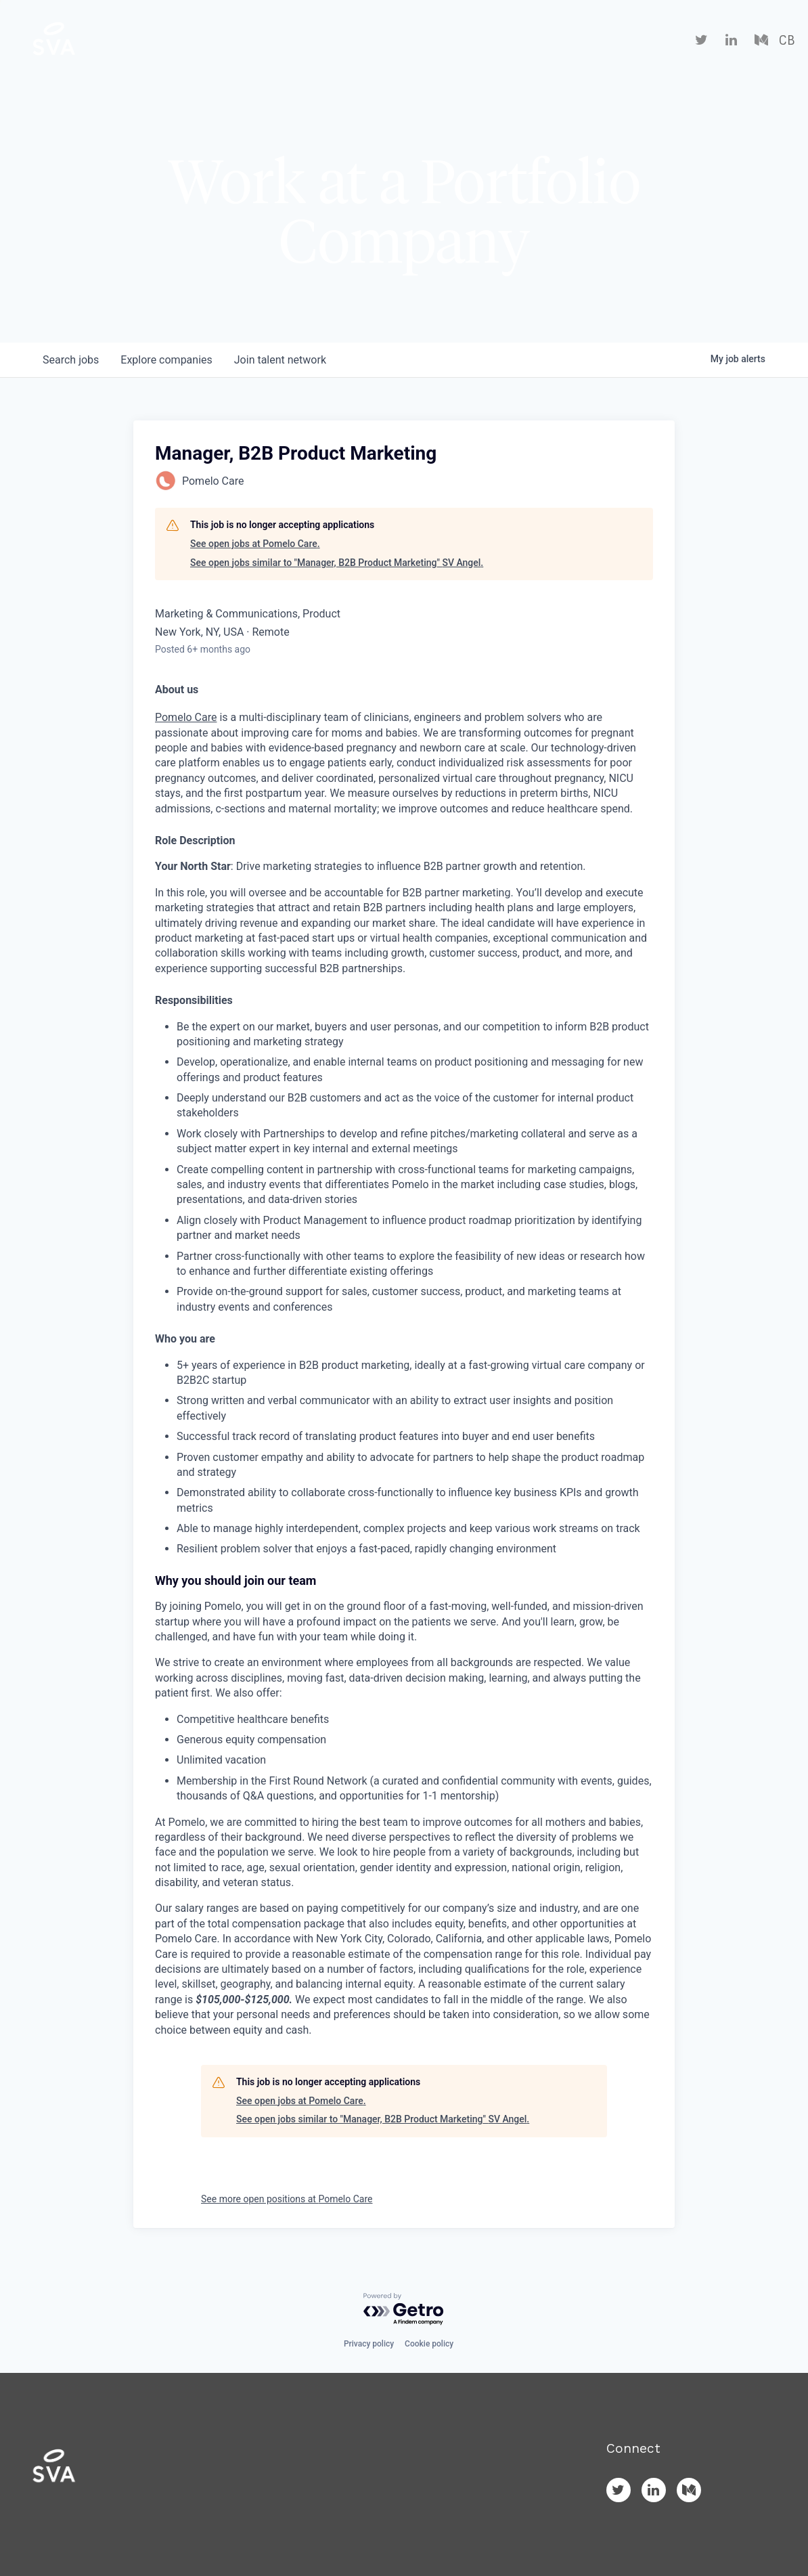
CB (786, 40)
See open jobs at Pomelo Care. (255, 543)
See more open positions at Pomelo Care (286, 2198)
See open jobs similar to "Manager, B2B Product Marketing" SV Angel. (336, 562)
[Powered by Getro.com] (404, 2309)
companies (166, 359)
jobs (71, 359)
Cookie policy (429, 2344)
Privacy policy (369, 2344)
